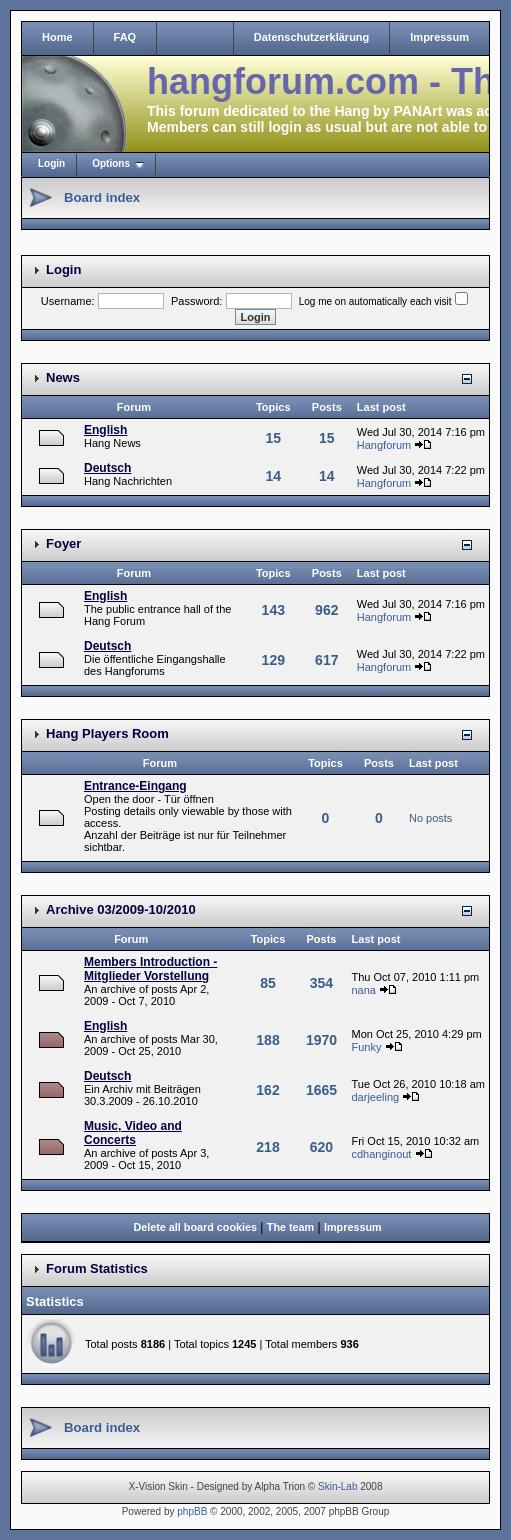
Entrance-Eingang (135, 786)
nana (363, 990)
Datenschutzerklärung (312, 37)
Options (111, 163)
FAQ (125, 37)
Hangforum (384, 445)
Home (57, 37)
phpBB (192, 1511)
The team (290, 1227)
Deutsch (107, 468)
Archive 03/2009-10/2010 (121, 909)
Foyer (63, 543)
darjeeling (375, 1097)
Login (51, 163)
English (105, 430)
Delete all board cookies (195, 1227)
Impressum (439, 37)
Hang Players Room (107, 733)
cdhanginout (381, 1154)
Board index (102, 197)
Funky (366, 1047)
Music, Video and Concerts (133, 1133)
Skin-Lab (337, 1486)
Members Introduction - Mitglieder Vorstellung (150, 969)
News (63, 377)
